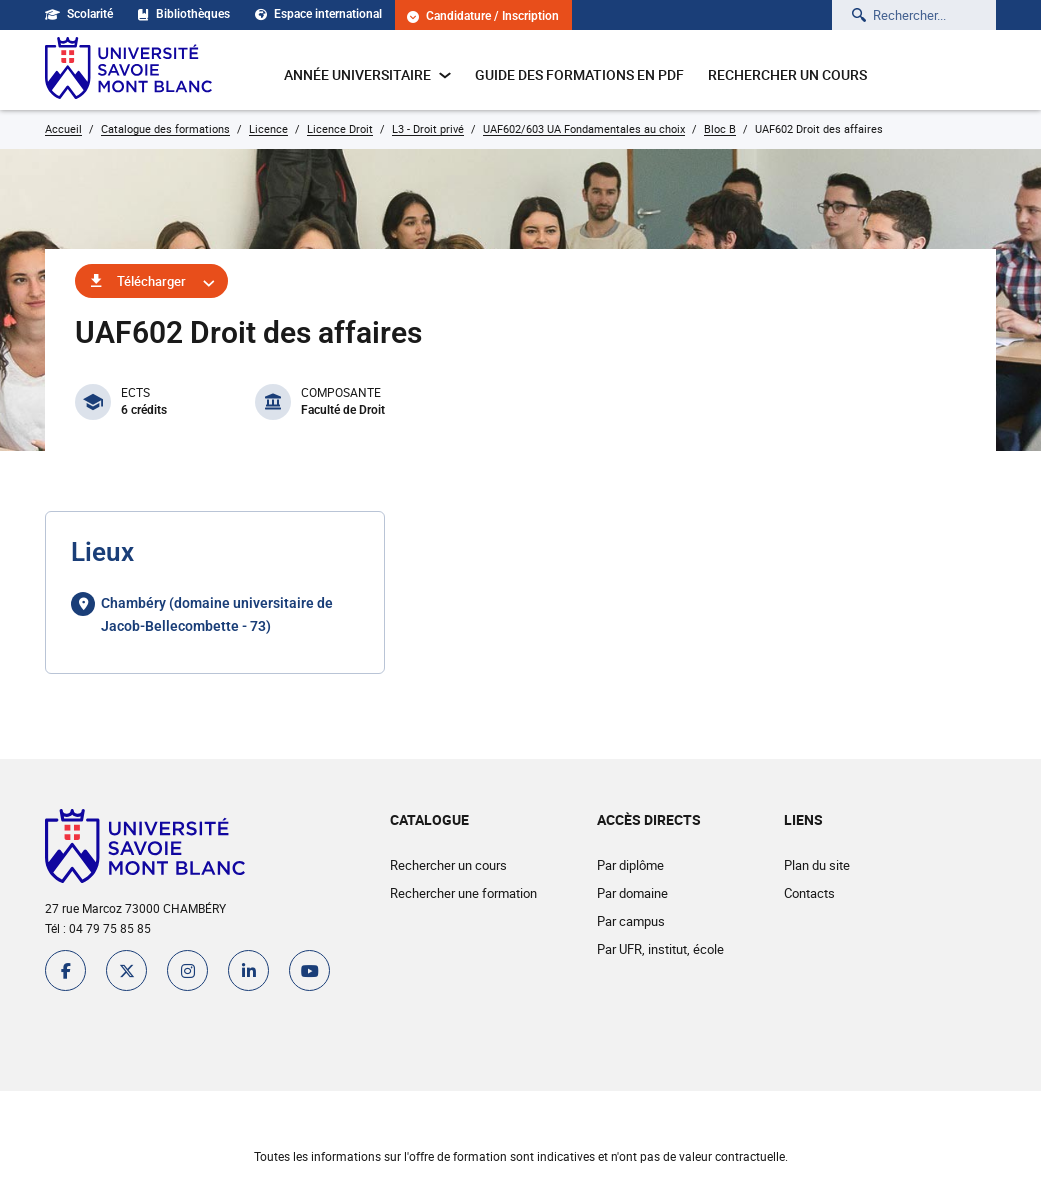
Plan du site (817, 865)
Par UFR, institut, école (660, 949)
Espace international (318, 14)
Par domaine (632, 893)
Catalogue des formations (165, 128)
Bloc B (720, 128)
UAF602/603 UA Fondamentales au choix (584, 128)
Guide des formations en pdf (579, 74)
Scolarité (79, 14)
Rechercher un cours (787, 74)
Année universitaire (367, 74)
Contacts (809, 893)
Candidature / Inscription (483, 16)
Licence (268, 128)
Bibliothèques (184, 14)
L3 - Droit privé (428, 128)
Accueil (63, 128)
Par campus (631, 921)
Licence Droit (340, 128)
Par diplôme (630, 865)
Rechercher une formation (463, 893)
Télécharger (151, 281)
